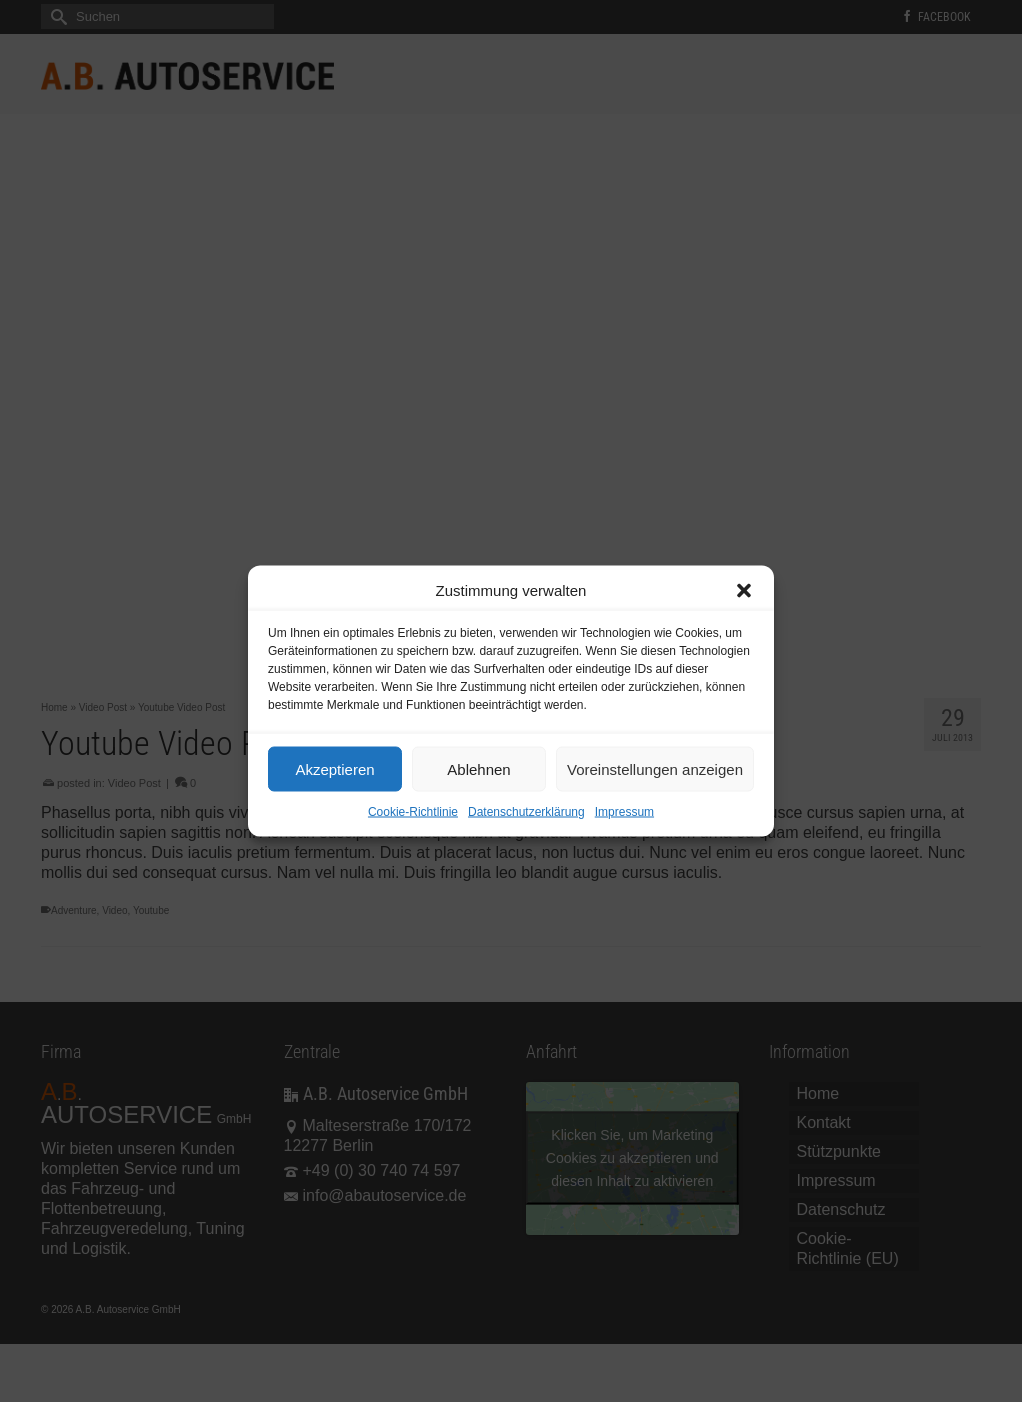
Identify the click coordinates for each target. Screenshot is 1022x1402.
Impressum (624, 812)
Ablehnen (478, 768)
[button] (744, 591)
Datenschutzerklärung (526, 812)
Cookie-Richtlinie (413, 812)
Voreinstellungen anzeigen (655, 768)
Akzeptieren (334, 768)
